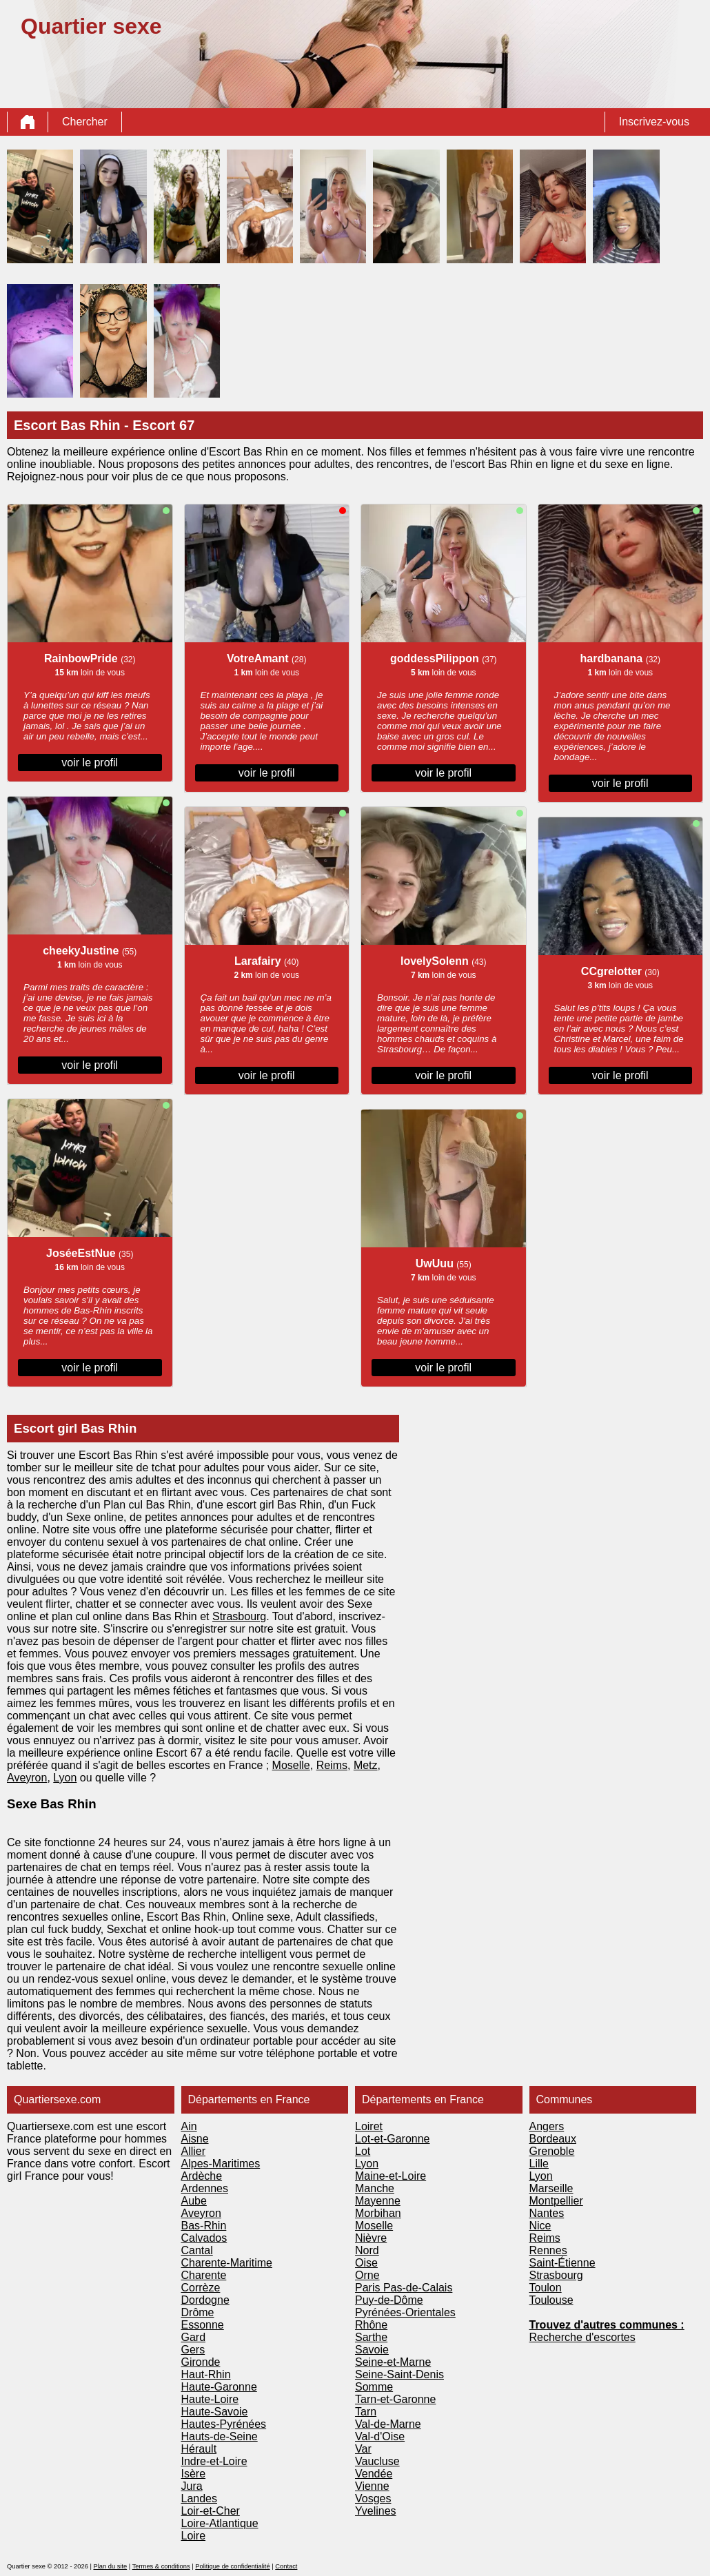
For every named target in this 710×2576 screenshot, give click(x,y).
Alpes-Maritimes (221, 2163)
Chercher (85, 121)
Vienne (372, 2486)
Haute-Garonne (219, 2387)
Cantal (197, 2250)
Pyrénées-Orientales (405, 2312)
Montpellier (556, 2201)
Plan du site (110, 2566)
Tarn (365, 2411)
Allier (193, 2151)
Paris (369, 2287)
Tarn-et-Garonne (395, 2399)
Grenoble (552, 2151)
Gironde (201, 2362)
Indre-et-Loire (214, 2461)
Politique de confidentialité (232, 2566)
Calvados (204, 2238)
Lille (539, 2163)
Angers (547, 2126)
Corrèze (201, 2287)
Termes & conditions (161, 2566)
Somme (374, 2387)
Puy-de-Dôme (389, 2300)
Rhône (371, 2325)
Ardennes (205, 2188)
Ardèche (202, 2176)
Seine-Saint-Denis (399, 2374)
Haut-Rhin (206, 2374)
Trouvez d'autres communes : (606, 2325)
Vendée (373, 2474)
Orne (367, 2275)
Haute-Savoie (214, 2411)
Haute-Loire (210, 2399)
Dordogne (205, 2300)
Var (363, 2449)
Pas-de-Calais (417, 2287)
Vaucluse (377, 2461)
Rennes (548, 2250)
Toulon (545, 2287)
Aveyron (27, 1777)
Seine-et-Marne (393, 2362)
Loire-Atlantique (219, 2523)
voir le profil (89, 762)
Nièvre (371, 2238)
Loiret (369, 2126)
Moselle (291, 1765)
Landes (199, 2498)
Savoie (372, 2349)
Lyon (65, 1777)
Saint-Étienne (562, 2263)
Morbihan (378, 2213)
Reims (331, 1765)
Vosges (373, 2498)
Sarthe (371, 2337)
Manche (374, 2188)
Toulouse (551, 2300)
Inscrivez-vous (654, 121)
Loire (193, 2536)
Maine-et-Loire (390, 2176)
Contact (286, 2566)
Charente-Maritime (226, 2263)
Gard (193, 2337)
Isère (193, 2474)
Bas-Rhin (204, 2225)
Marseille (551, 2188)
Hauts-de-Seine (219, 2436)
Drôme (197, 2312)
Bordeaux (553, 2139)
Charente (204, 2275)
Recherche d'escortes (582, 2337)
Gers (193, 2349)
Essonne (202, 2325)
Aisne (195, 2139)
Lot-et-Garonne (392, 2139)
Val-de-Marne (388, 2424)
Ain (189, 2126)
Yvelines (375, 2511)
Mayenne (377, 2201)
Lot (362, 2151)
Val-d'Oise (380, 2436)
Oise (366, 2263)
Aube (194, 2201)
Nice (540, 2225)
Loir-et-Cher (210, 2511)
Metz (366, 1765)
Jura (192, 2486)
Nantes (547, 2213)
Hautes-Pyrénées (224, 2424)
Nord (367, 2250)
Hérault (199, 2449)
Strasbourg (239, 1616)
